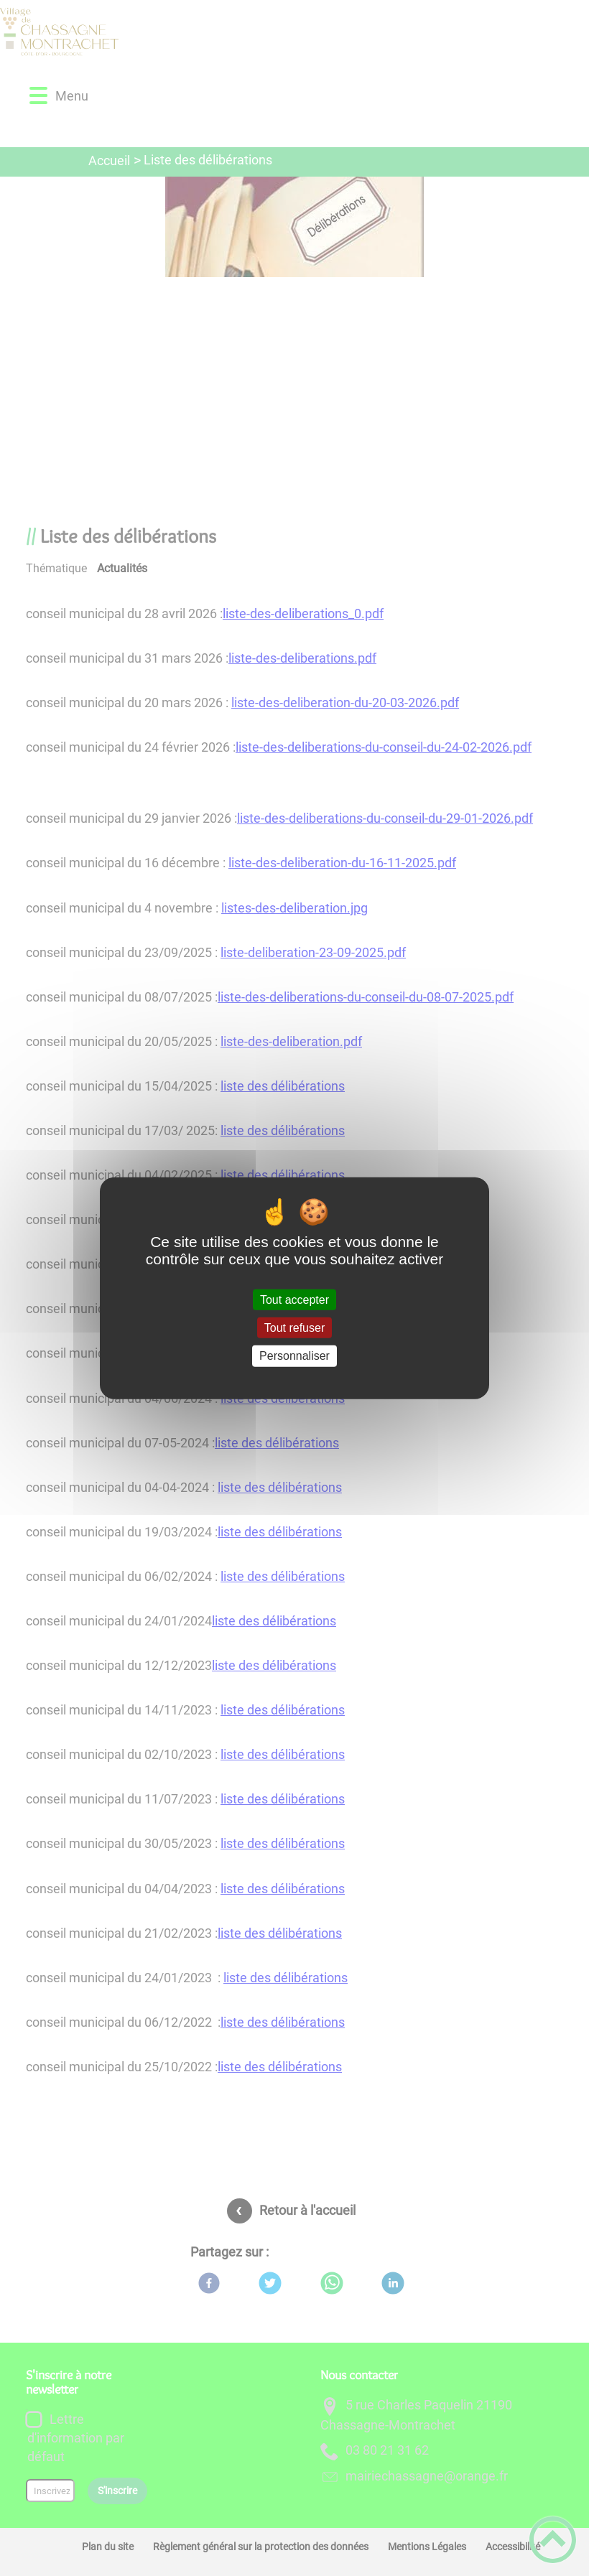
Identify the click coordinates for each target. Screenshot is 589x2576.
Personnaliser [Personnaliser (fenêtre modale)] (294, 1356)
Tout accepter (294, 1300)
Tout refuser (294, 1328)
